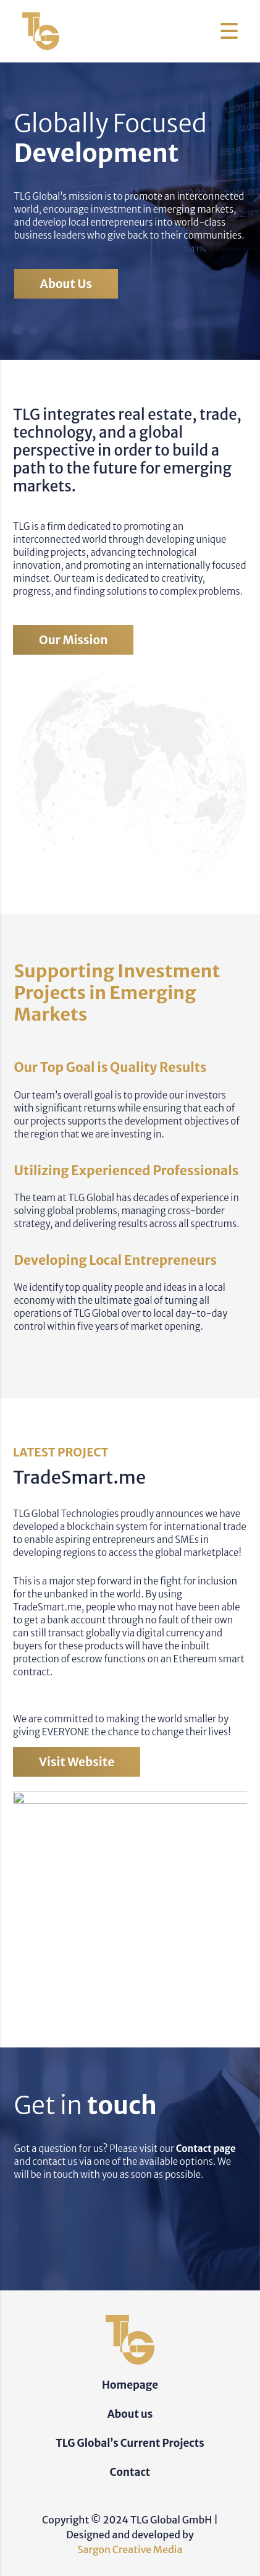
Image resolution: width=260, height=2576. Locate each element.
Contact (130, 2472)
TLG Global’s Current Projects (130, 2443)
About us (66, 283)
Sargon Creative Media (129, 2549)
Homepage (130, 2385)
